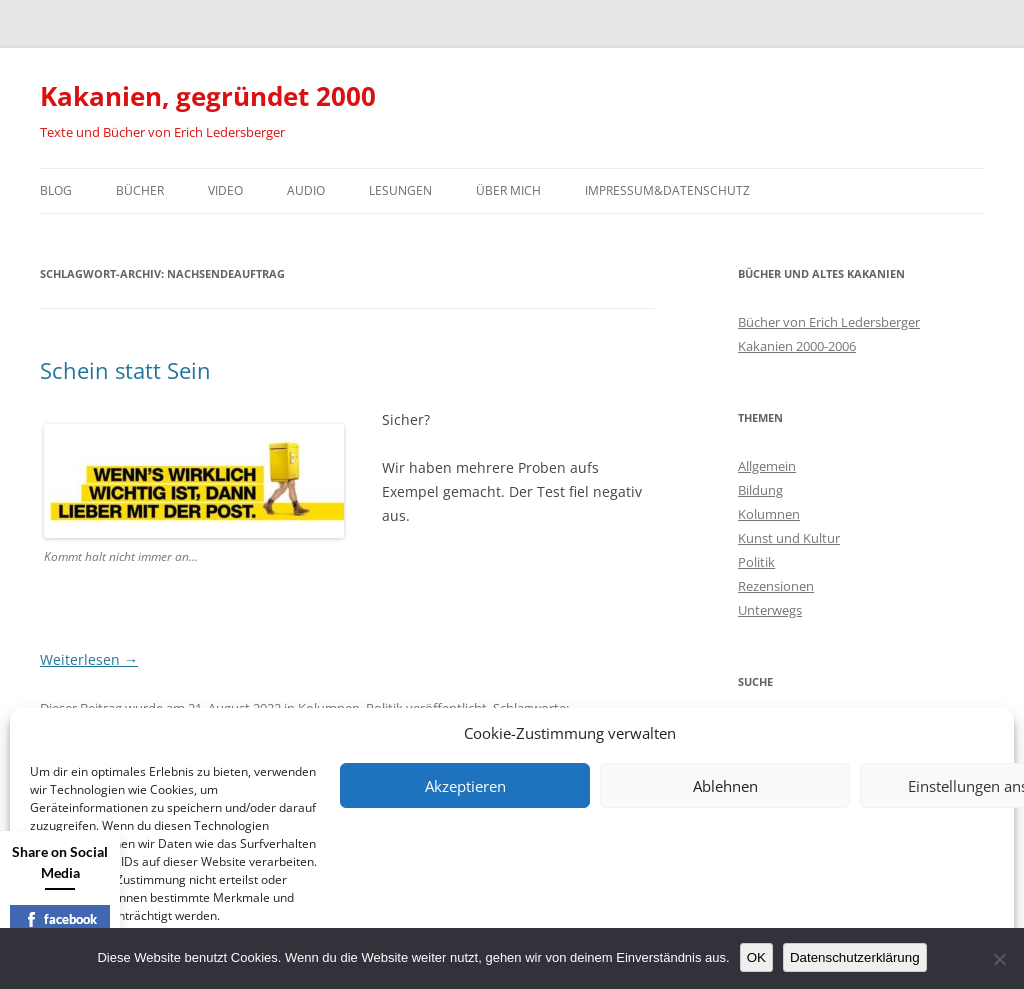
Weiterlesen (89, 659)
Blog (56, 190)
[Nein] (999, 959)
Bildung (760, 490)
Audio (306, 190)
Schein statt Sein (125, 370)
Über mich (508, 190)
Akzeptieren (465, 786)
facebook (60, 919)
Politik (756, 562)
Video (225, 190)
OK (756, 957)
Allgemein (767, 466)
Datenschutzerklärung (855, 957)
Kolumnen (769, 514)
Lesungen (400, 190)
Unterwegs (770, 610)
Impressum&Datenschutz (667, 190)
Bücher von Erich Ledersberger (829, 322)
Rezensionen (776, 586)
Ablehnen (725, 786)
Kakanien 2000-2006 (797, 346)
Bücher (140, 190)
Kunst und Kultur (789, 538)
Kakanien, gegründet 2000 (208, 96)
